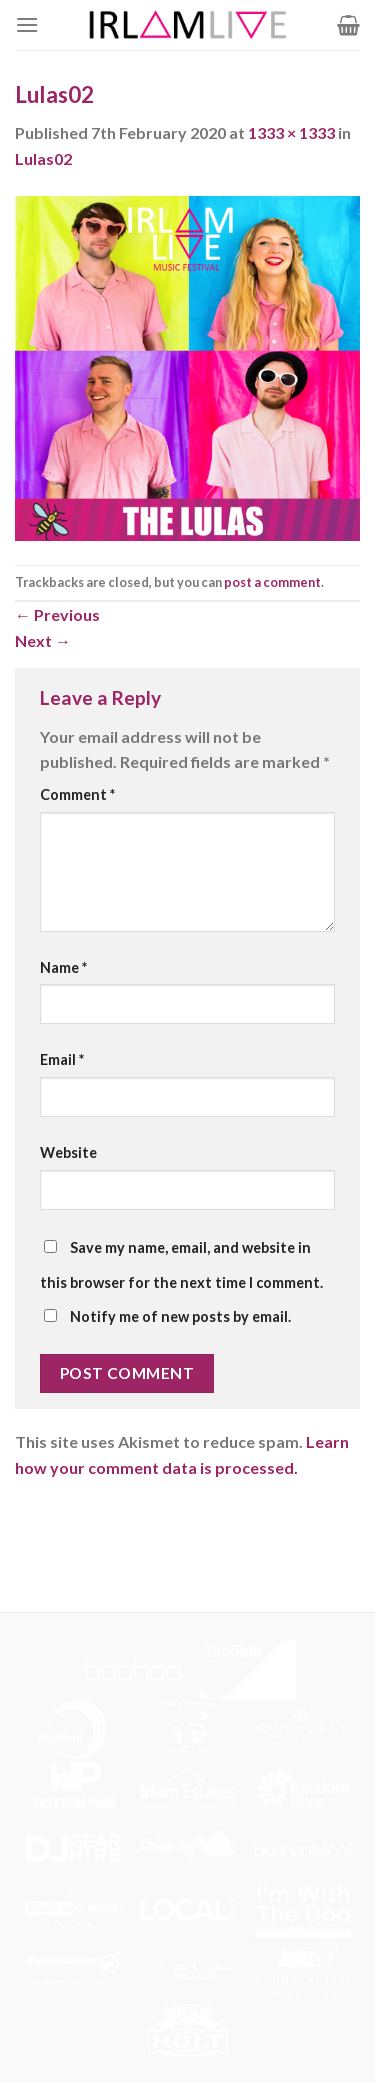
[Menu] (27, 24)
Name (63, 967)
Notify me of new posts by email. (180, 1316)
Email (62, 1059)
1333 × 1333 (291, 132)
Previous (57, 614)
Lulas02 (43, 158)
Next (43, 640)
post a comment (272, 582)
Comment (77, 794)
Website (68, 1152)
